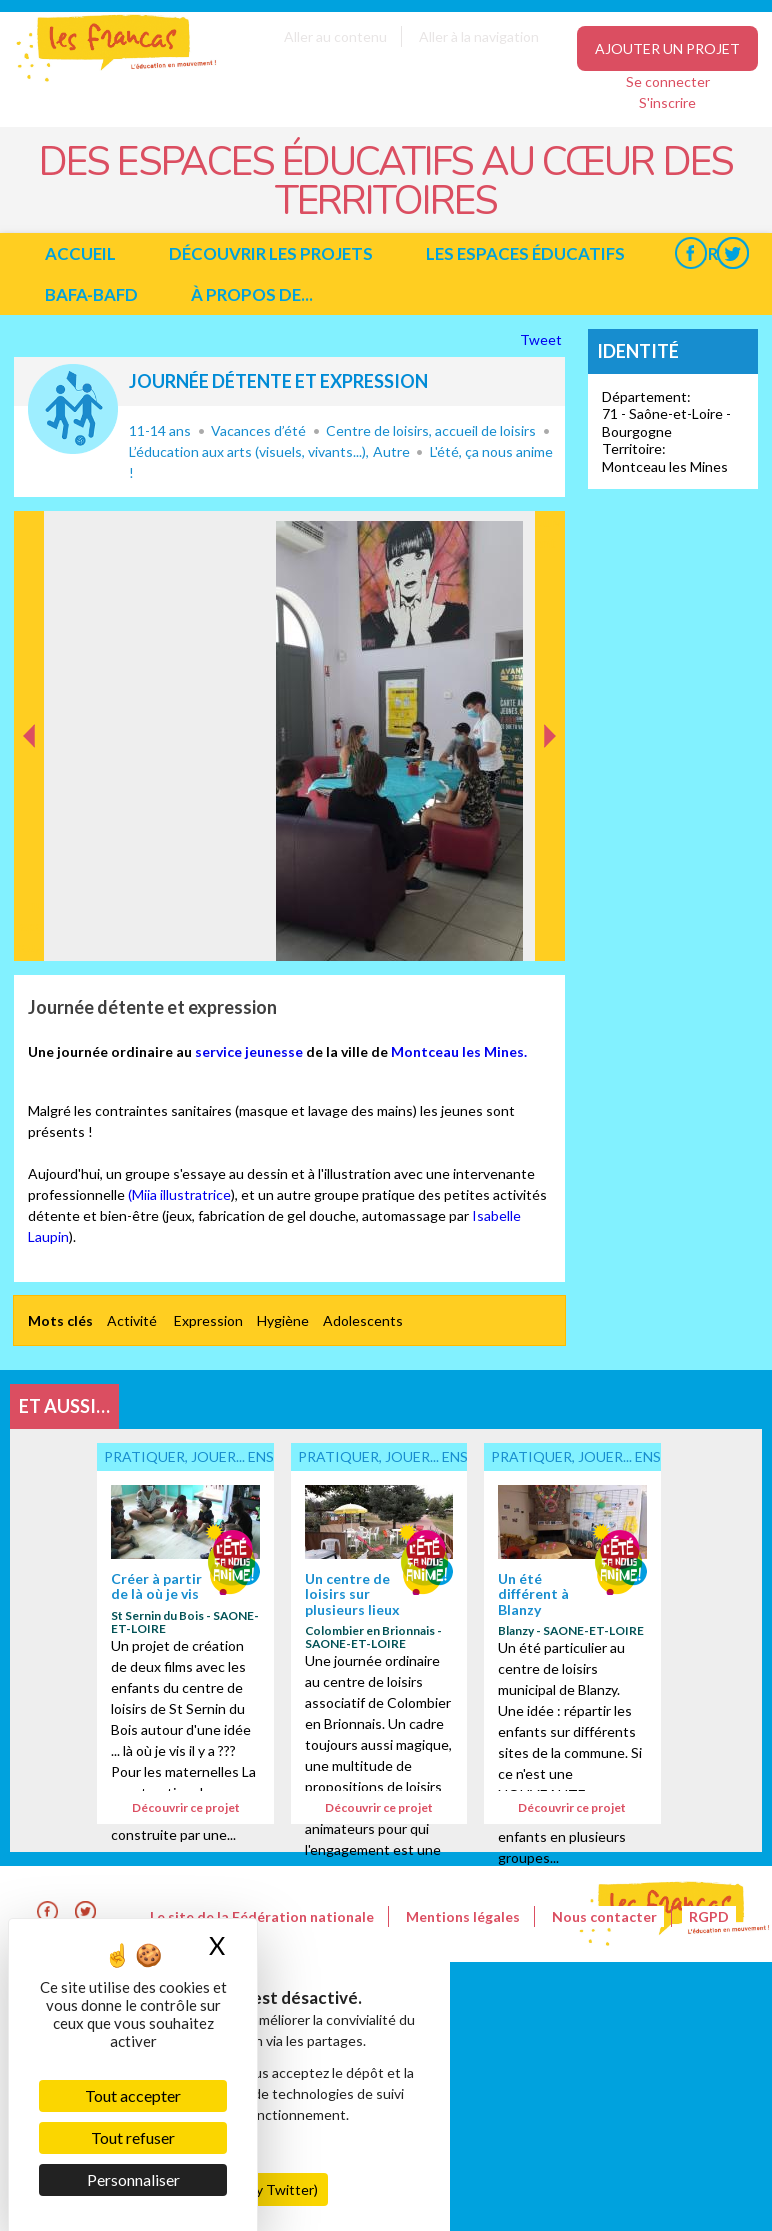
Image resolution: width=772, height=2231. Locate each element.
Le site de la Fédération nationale (262, 1916)
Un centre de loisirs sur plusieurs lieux (352, 1594)
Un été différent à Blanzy (533, 1594)
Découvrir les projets (271, 253)
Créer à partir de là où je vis (156, 1586)
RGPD (709, 1916)
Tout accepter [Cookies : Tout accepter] (133, 2095)
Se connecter (668, 81)
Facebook (690, 253)
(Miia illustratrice (179, 1194)
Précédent (29, 929)
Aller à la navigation (479, 36)
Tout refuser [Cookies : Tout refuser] (133, 2137)
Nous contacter (604, 1916)
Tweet (542, 339)
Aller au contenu (335, 36)
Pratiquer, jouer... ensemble (73, 409)
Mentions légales (463, 1916)
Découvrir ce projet (186, 1807)
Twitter (732, 253)
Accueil (80, 253)
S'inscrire (667, 102)
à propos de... (252, 294)
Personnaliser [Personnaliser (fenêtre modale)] (133, 2179)
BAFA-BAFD (91, 294)
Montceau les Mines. (459, 1051)
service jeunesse (249, 1051)
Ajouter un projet (667, 48)
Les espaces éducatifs (525, 253)
